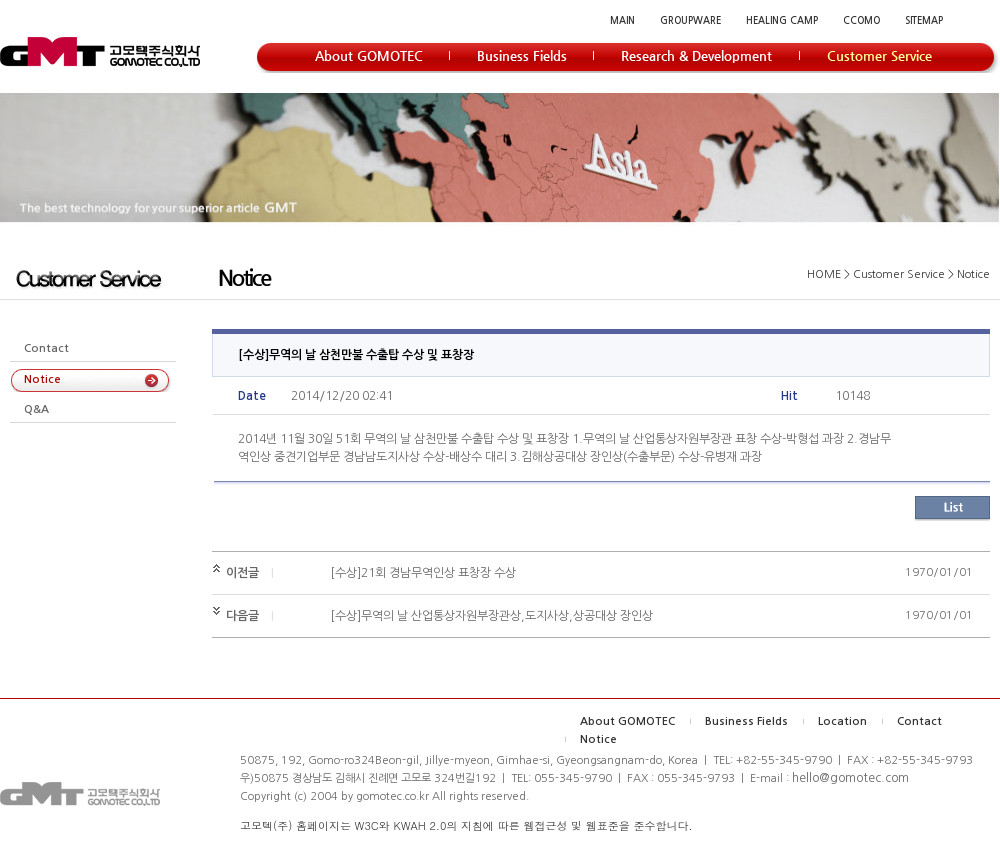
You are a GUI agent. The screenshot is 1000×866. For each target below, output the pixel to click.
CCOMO (861, 20)
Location (842, 721)
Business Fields (746, 721)
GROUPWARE (690, 20)
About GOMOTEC (627, 721)
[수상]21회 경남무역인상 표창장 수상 (423, 573)
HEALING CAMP (782, 20)
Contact (46, 348)
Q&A (36, 409)
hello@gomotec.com (850, 778)
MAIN (622, 20)
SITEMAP (924, 20)
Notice (42, 379)
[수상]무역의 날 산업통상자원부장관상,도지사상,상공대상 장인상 (491, 616)
